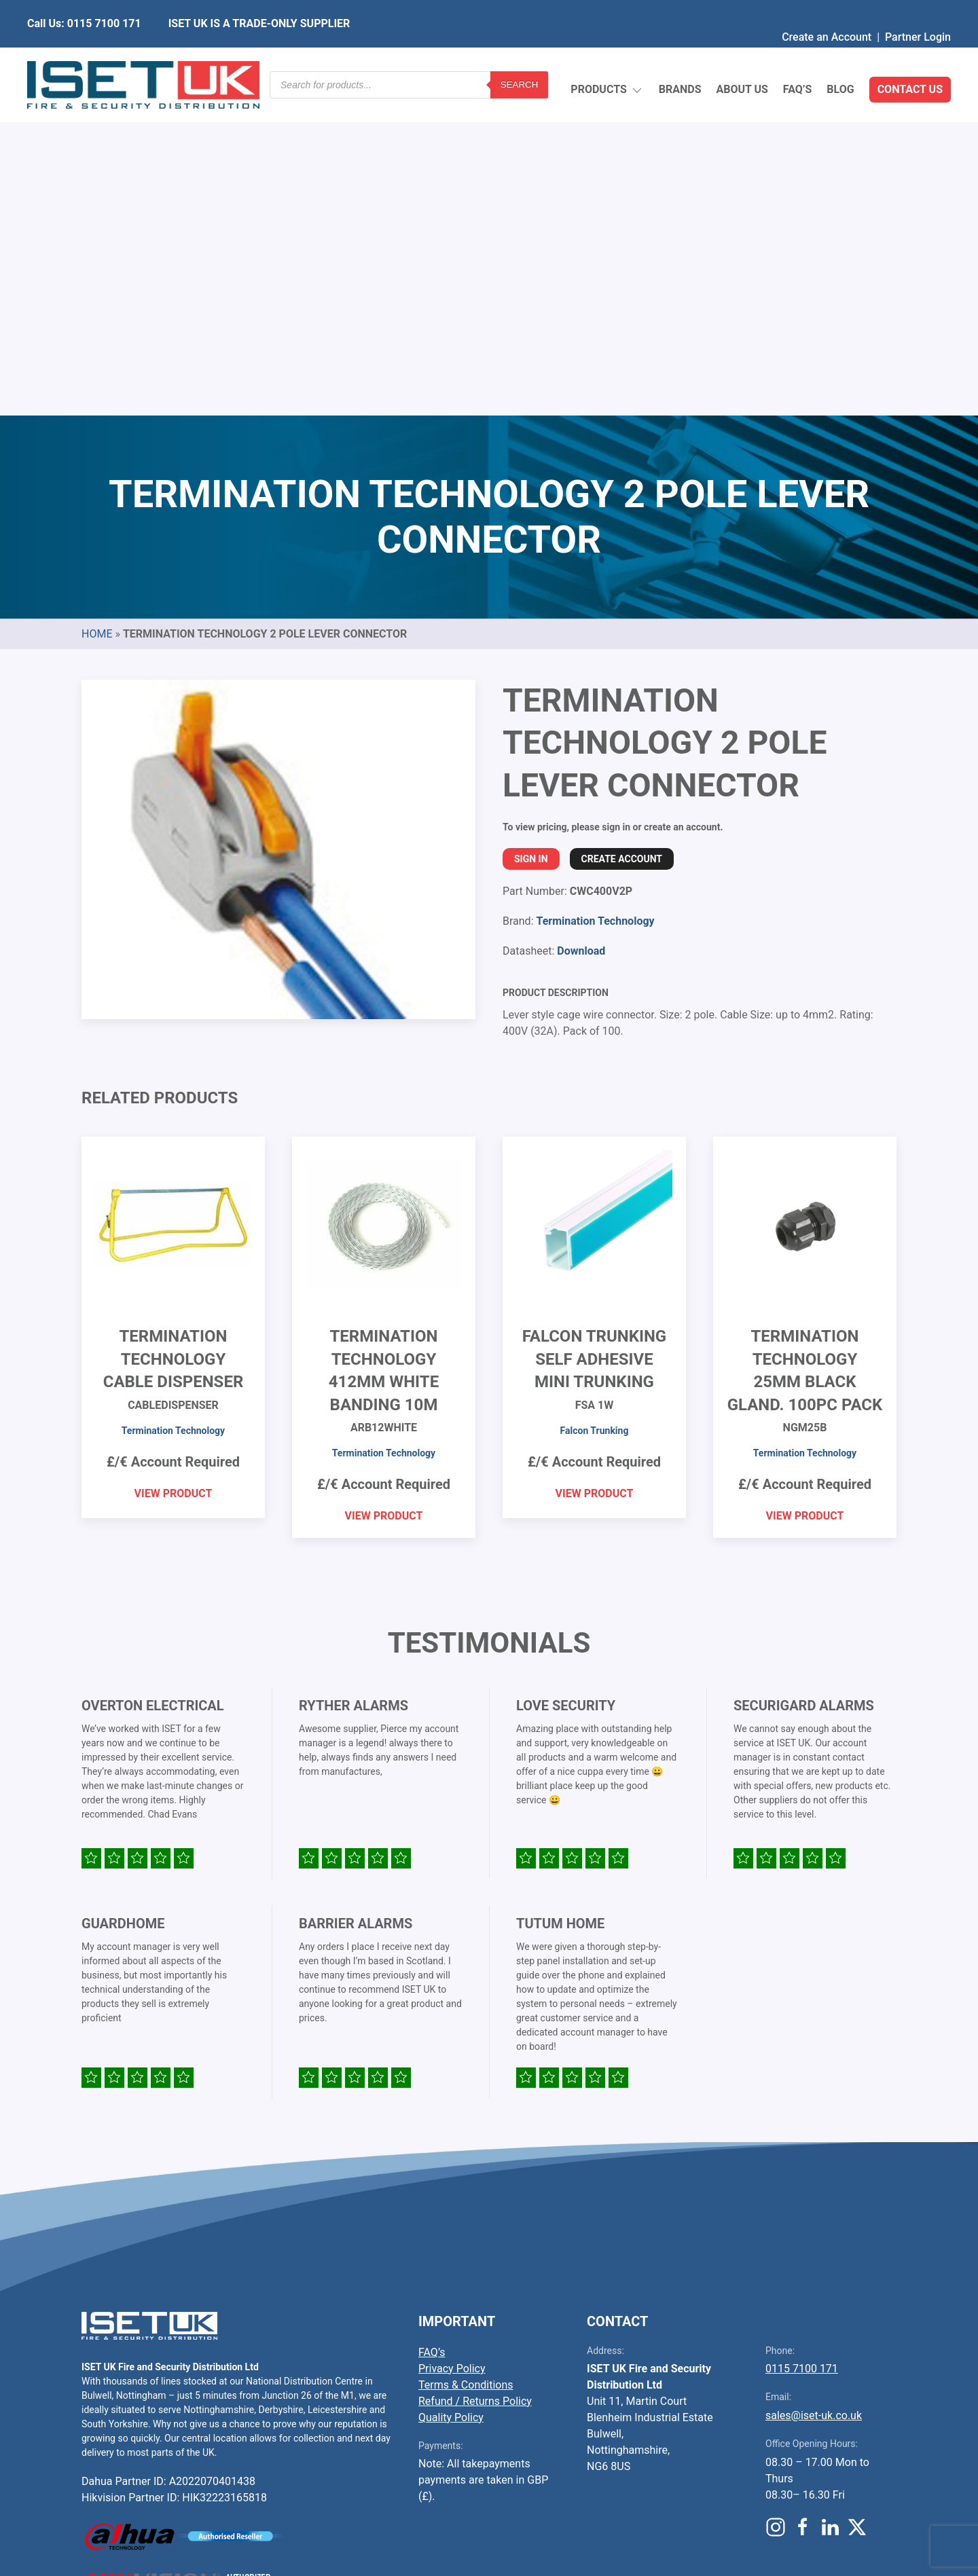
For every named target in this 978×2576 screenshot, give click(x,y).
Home (97, 313)
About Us (741, 57)
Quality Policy (451, 2097)
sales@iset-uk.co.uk (813, 2095)
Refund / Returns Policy (475, 2080)
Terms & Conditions (465, 2064)
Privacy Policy (452, 2048)
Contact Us (910, 57)
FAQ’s (797, 57)
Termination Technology (595, 600)
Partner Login (918, 9)
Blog (840, 57)
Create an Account (826, 9)
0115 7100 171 (801, 2048)
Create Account (621, 538)
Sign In (531, 538)
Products (606, 58)
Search (520, 57)
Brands (680, 57)
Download (581, 630)
